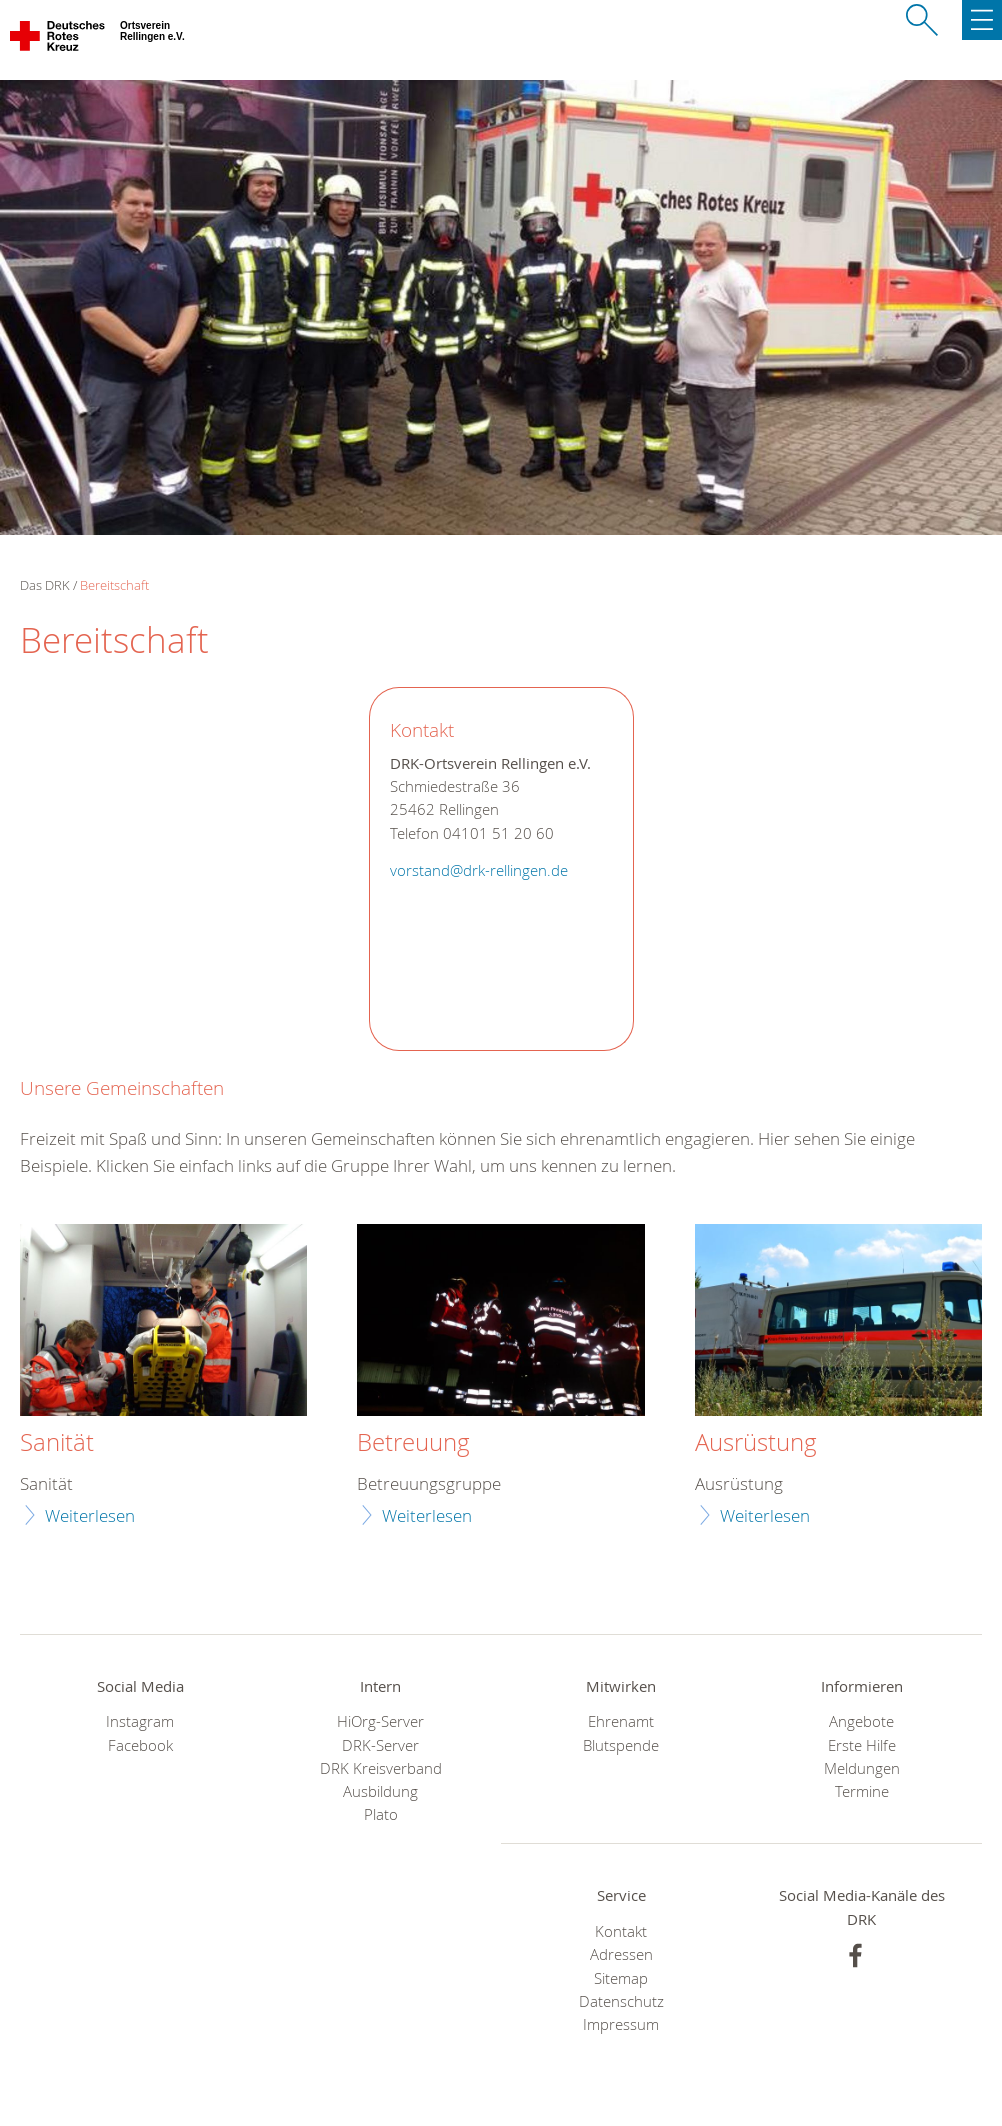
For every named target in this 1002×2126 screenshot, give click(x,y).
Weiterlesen (90, 1515)
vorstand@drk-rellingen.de (479, 870)
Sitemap (621, 1978)
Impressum (621, 2024)
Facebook (140, 1745)
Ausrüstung (756, 1443)
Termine (862, 1791)
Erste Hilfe (862, 1745)
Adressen (621, 1954)
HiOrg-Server (380, 1721)
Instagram (140, 1721)
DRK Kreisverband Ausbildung (381, 1780)
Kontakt (621, 1931)
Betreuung (413, 1443)
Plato (381, 1814)
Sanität (57, 1443)
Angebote (861, 1721)
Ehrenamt (621, 1721)
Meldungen (862, 1768)
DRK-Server (380, 1745)
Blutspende (621, 1745)
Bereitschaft (114, 585)
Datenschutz (621, 2001)
